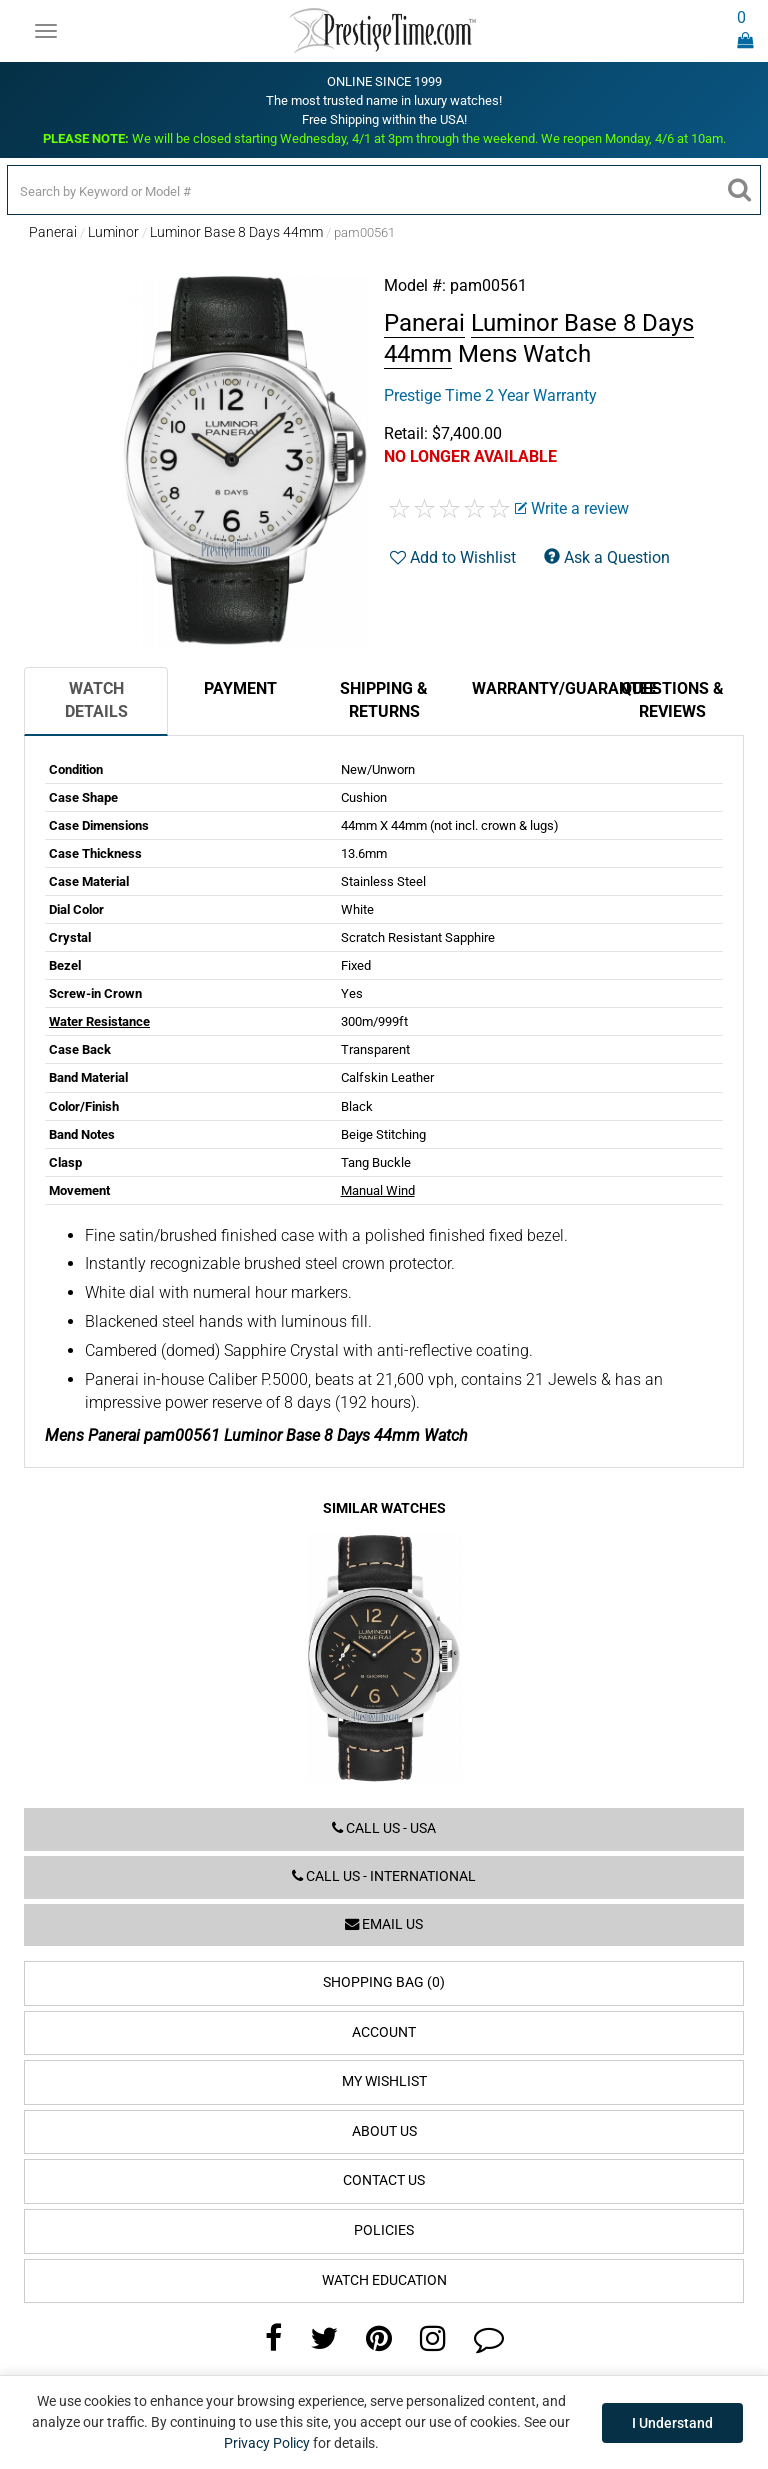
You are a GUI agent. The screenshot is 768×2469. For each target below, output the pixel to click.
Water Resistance (99, 1021)
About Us (384, 2131)
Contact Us (384, 2180)
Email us (384, 1924)
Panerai (53, 232)
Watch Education (384, 2280)
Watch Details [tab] (96, 700)
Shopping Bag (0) (384, 1982)
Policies (384, 2230)
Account (384, 2032)
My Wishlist (384, 2081)
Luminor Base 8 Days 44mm (236, 232)
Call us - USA (384, 1828)
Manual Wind (378, 1190)
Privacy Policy (267, 2443)
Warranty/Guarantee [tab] (536, 688)
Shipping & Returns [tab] (384, 700)
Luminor (113, 232)
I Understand (672, 2423)
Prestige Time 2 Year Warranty (490, 395)
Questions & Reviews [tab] (672, 700)
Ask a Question (607, 557)
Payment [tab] (240, 688)
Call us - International (384, 1876)
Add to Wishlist (453, 557)
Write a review (572, 508)
